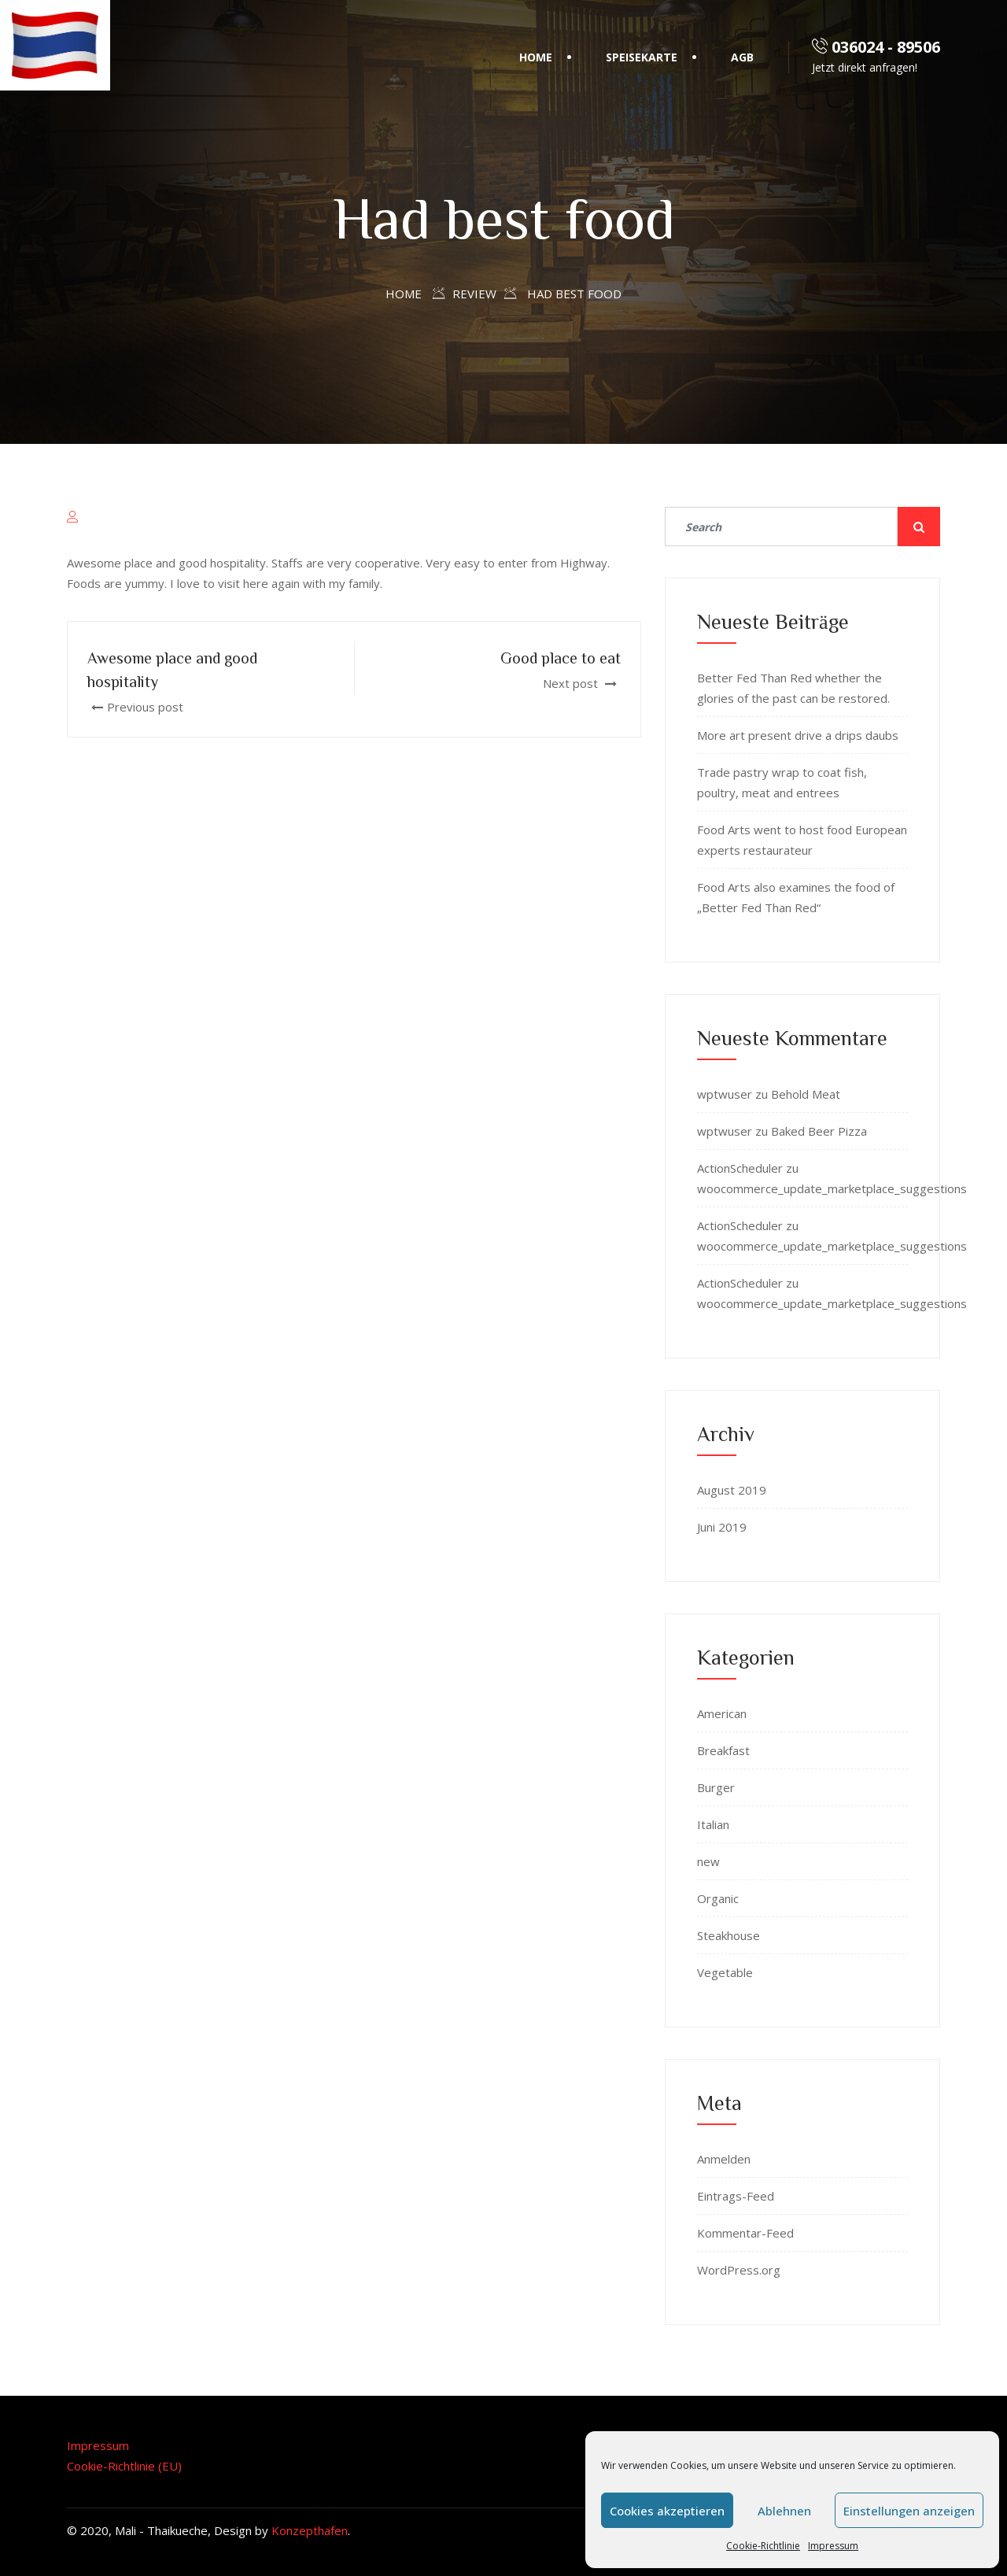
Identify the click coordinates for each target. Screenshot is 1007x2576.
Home (535, 57)
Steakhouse (728, 1935)
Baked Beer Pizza (819, 1131)
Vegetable (725, 1972)
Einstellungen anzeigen (909, 2511)
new (708, 1861)
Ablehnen (784, 2511)
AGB (742, 57)
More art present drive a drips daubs (797, 735)
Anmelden (724, 2159)
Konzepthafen (309, 2530)
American (722, 1713)
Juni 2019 (722, 1527)
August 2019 (731, 1490)
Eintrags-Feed (735, 2196)
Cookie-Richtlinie (763, 2545)
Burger (716, 1787)
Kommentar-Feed (745, 2233)
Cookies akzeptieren (667, 2511)
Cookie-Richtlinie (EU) (124, 2466)
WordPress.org (738, 2270)
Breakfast (723, 1750)
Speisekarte (641, 57)
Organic (718, 1898)
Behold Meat (805, 1094)
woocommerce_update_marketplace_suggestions (832, 1188)
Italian (713, 1824)
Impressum (833, 2545)
